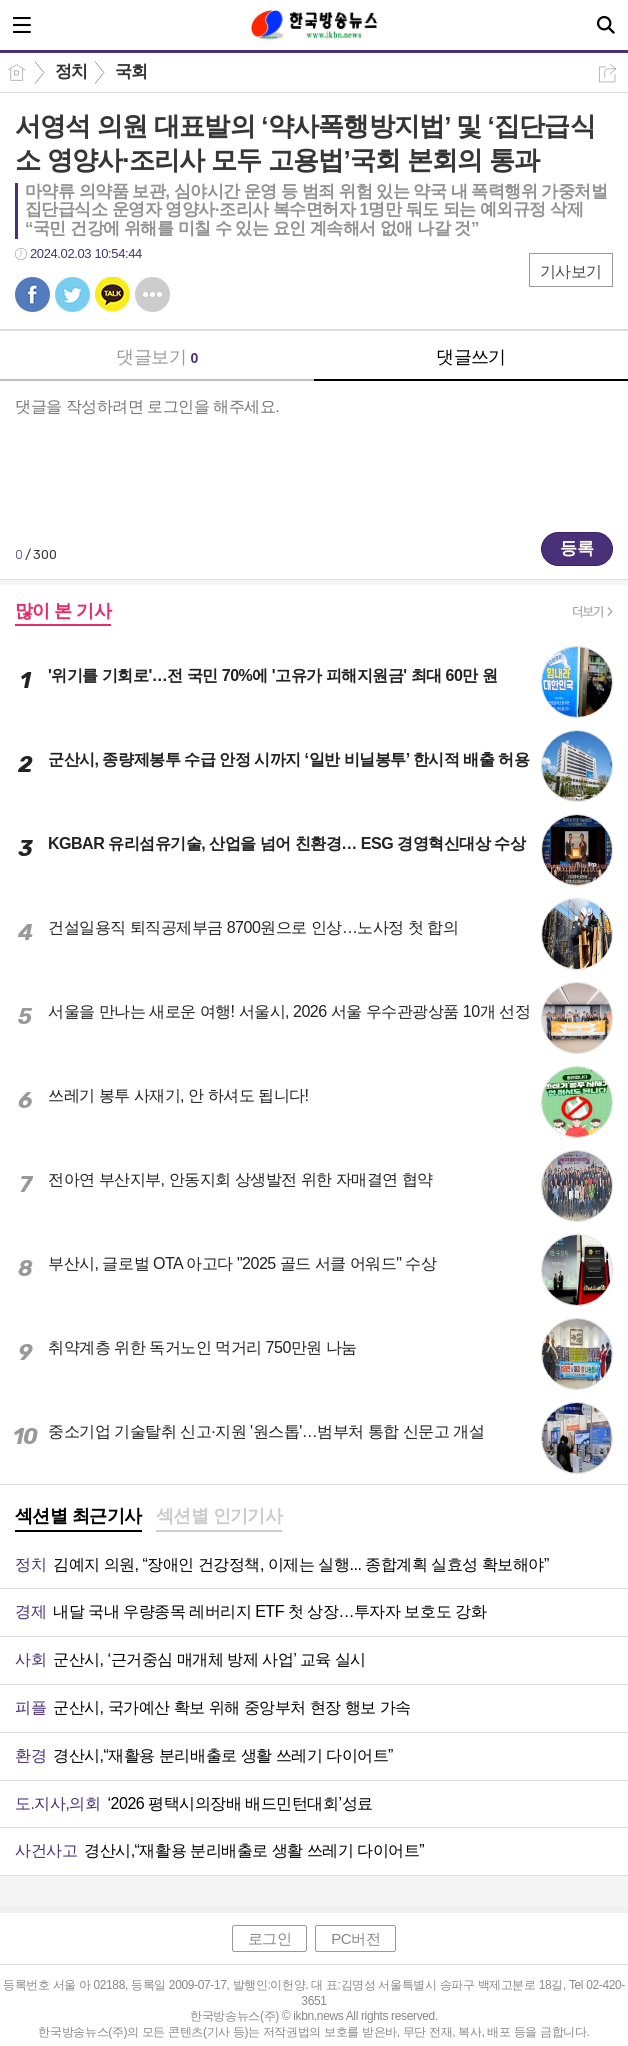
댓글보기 (157, 357)
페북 (32, 294)
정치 (71, 71)
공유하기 (607, 73)
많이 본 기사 (63, 611)
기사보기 (571, 271)
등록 (577, 548)
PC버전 (355, 1938)
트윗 (72, 294)
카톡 (112, 294)
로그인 (270, 1938)
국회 (131, 71)
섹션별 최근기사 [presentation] (78, 1516)
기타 (152, 294)
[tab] (78, 1518)
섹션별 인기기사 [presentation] (219, 1516)
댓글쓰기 (471, 357)
